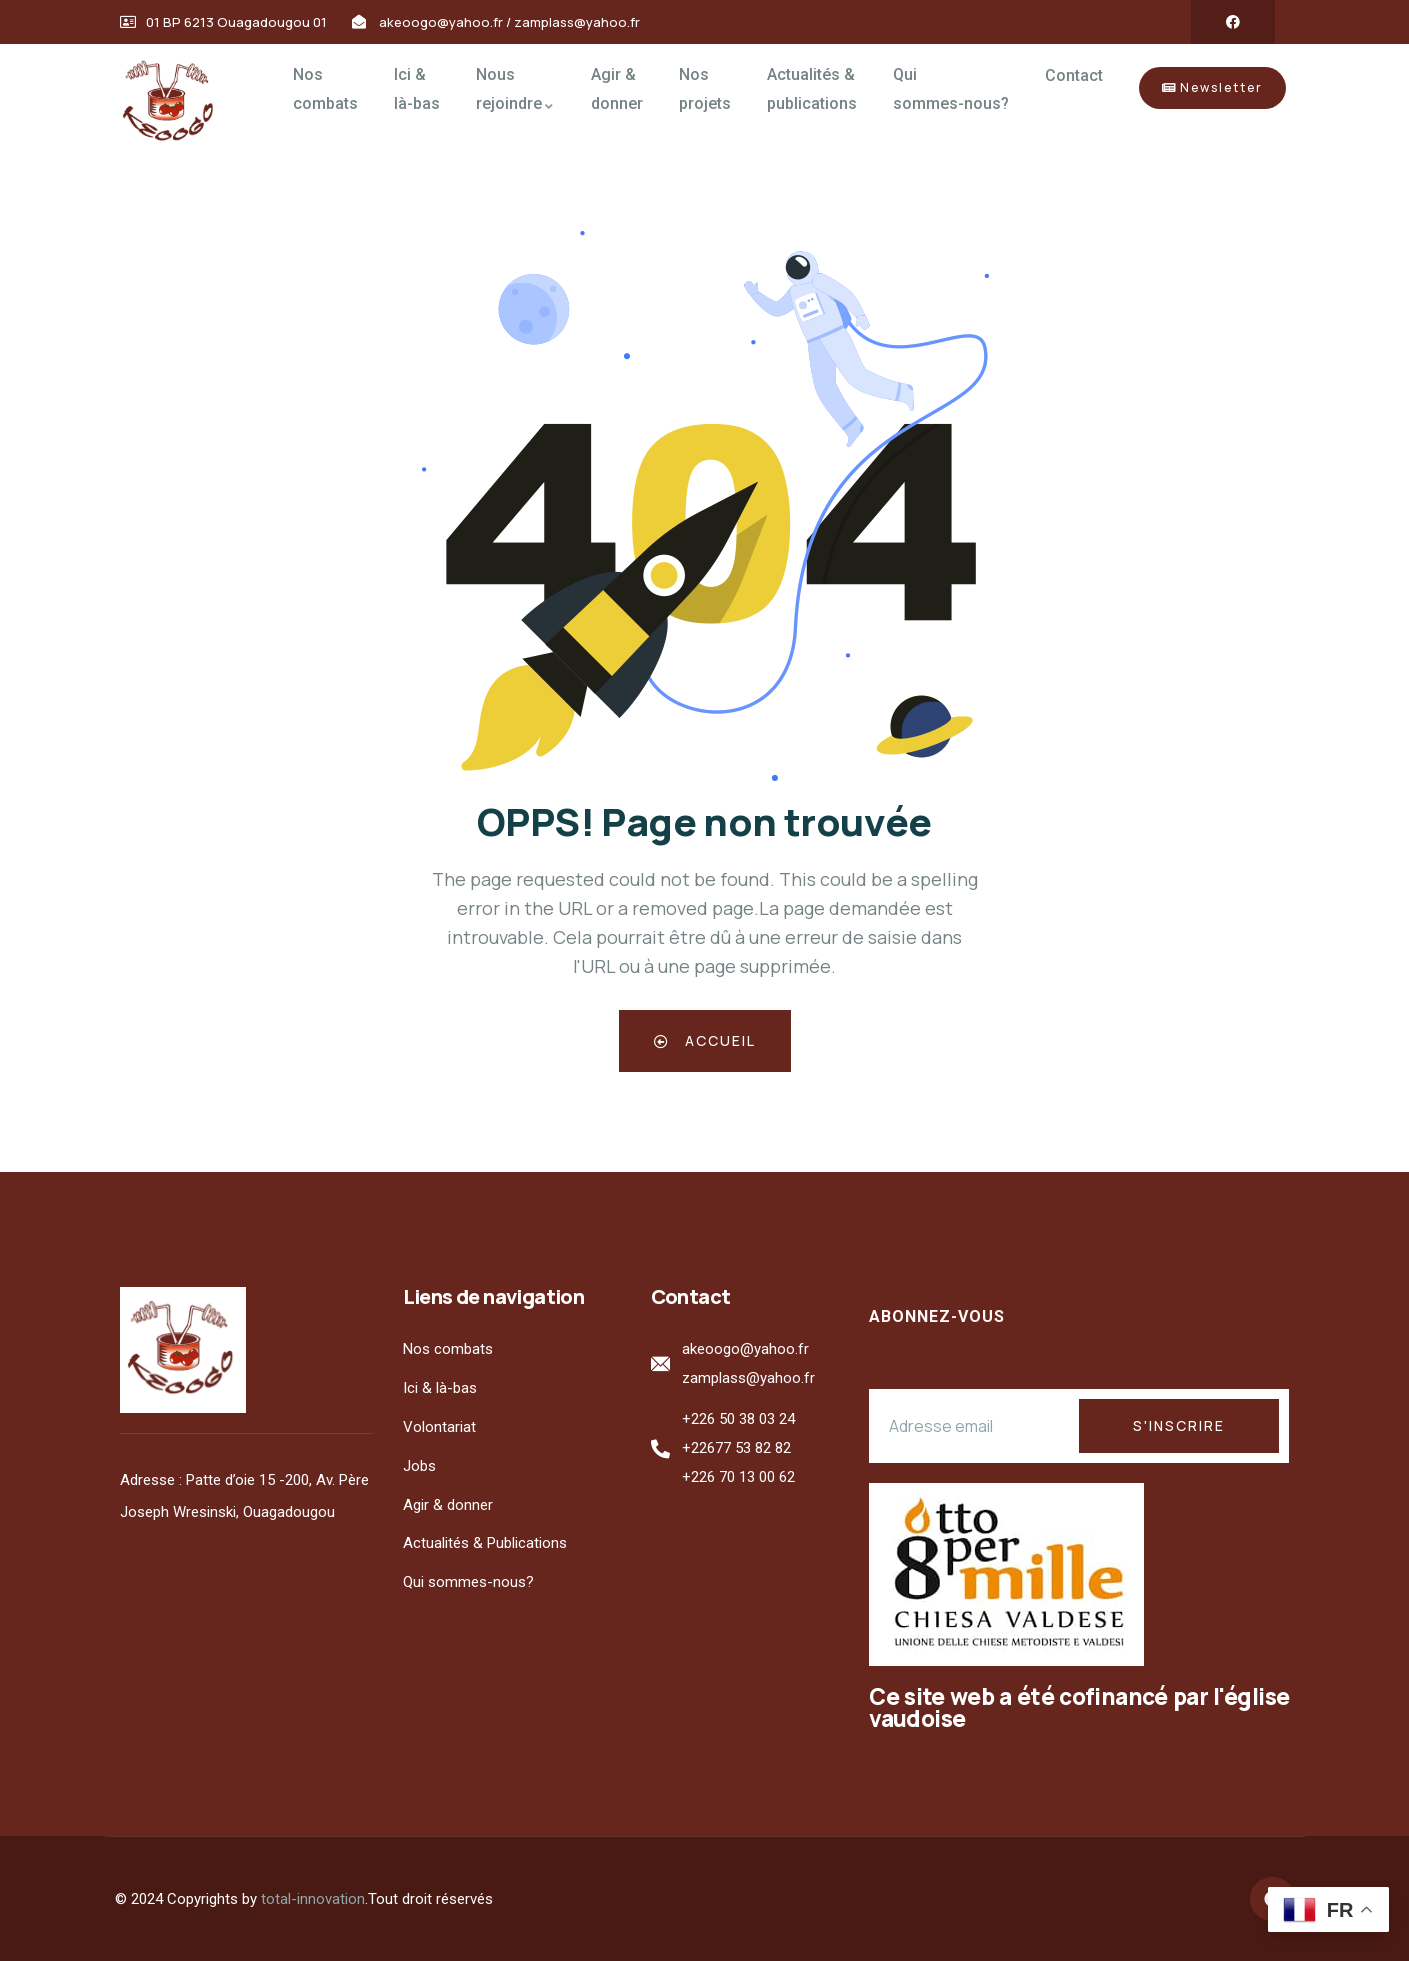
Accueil (705, 1040)
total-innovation (313, 1899)
